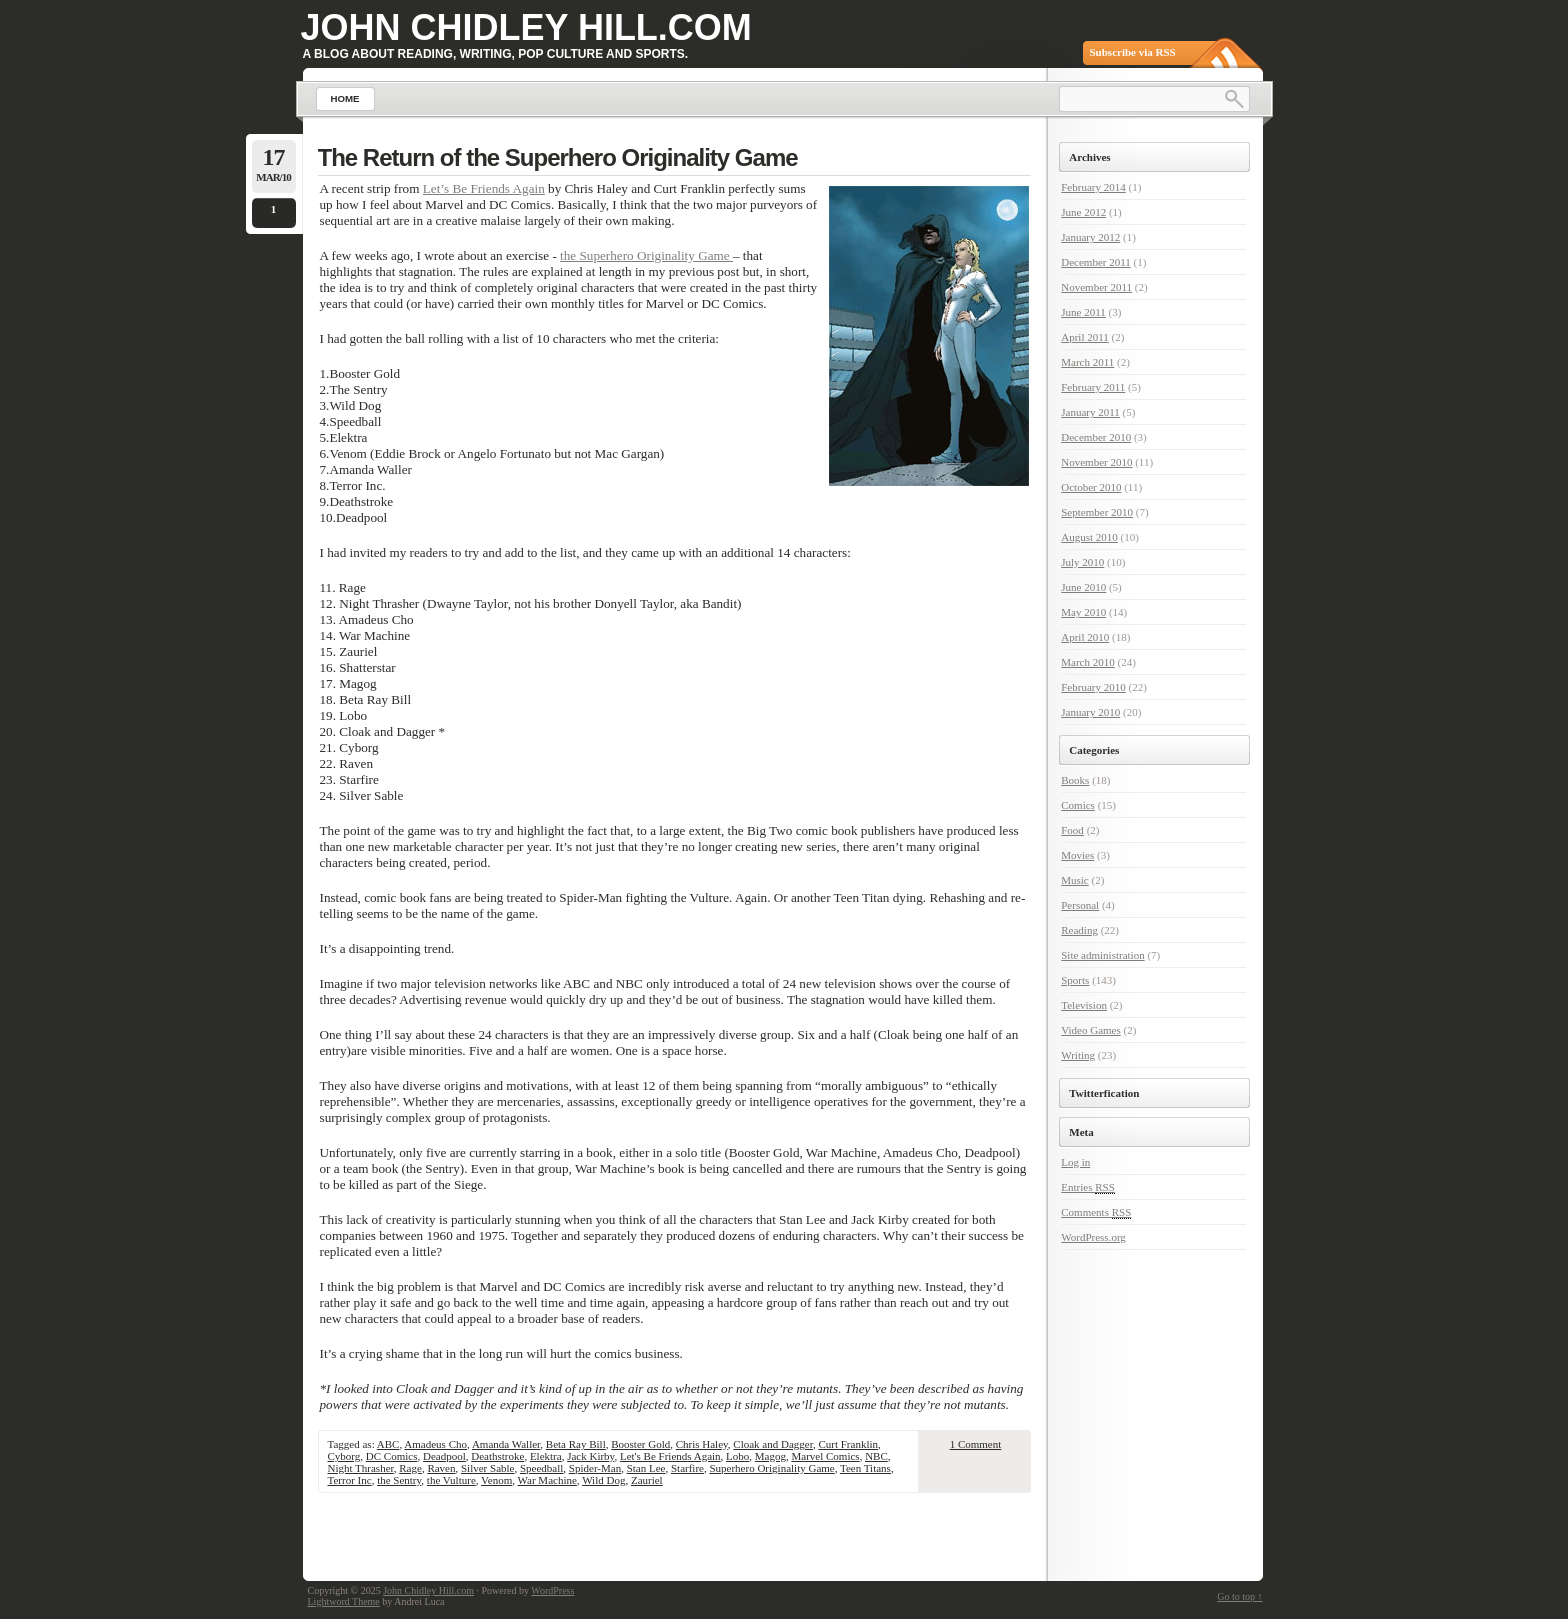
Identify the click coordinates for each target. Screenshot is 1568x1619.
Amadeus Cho (435, 1444)
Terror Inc (350, 1480)
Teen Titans (865, 1468)
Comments (1096, 1212)
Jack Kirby (590, 1456)
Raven (441, 1468)
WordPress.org (1093, 1237)
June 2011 (1083, 312)
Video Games (1091, 1030)
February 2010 (1093, 687)
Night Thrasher (361, 1468)
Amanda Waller (506, 1444)
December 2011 (1096, 262)
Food (1072, 830)
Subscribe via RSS (1133, 52)
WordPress (552, 1590)
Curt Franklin (848, 1444)
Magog (770, 1456)
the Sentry (399, 1480)
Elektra (546, 1456)
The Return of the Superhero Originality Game (558, 157)
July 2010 (1082, 562)
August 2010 (1089, 537)
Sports (1075, 980)
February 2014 (1093, 187)
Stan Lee (646, 1468)
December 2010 (1096, 437)
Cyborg (344, 1456)
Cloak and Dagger (773, 1444)
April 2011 (1085, 337)
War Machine (547, 1480)
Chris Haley (702, 1444)
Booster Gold (640, 1444)
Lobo (737, 1456)
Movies (1077, 855)
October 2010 (1091, 487)
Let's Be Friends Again (670, 1456)
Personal (1080, 905)
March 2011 (1087, 362)
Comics (1078, 805)
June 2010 (1083, 587)
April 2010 (1085, 637)
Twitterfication (1104, 1093)
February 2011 (1093, 387)
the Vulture (451, 1480)
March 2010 (1087, 662)
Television (1084, 1005)
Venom (496, 1480)
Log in (1075, 1162)
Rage (410, 1468)
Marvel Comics (825, 1456)
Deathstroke (497, 1456)
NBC (876, 1456)
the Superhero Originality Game (646, 255)
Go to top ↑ (1239, 1596)
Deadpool (444, 1456)
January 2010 (1090, 712)
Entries (1088, 1187)
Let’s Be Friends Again (484, 188)
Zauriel (647, 1480)
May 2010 (1083, 612)
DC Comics (392, 1456)
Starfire (687, 1468)
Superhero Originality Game (771, 1468)
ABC (388, 1444)
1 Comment (976, 1444)
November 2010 (1096, 462)
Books (1075, 780)
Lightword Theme (344, 1601)
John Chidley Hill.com (526, 27)
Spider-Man (595, 1468)
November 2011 (1096, 287)
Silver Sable (487, 1468)
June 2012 (1083, 212)
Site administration (1102, 955)
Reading (1079, 930)
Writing (1078, 1055)
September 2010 (1097, 512)
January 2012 (1090, 237)
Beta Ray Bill (576, 1444)
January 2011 (1090, 412)
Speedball (541, 1468)
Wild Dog (603, 1480)
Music (1075, 880)
